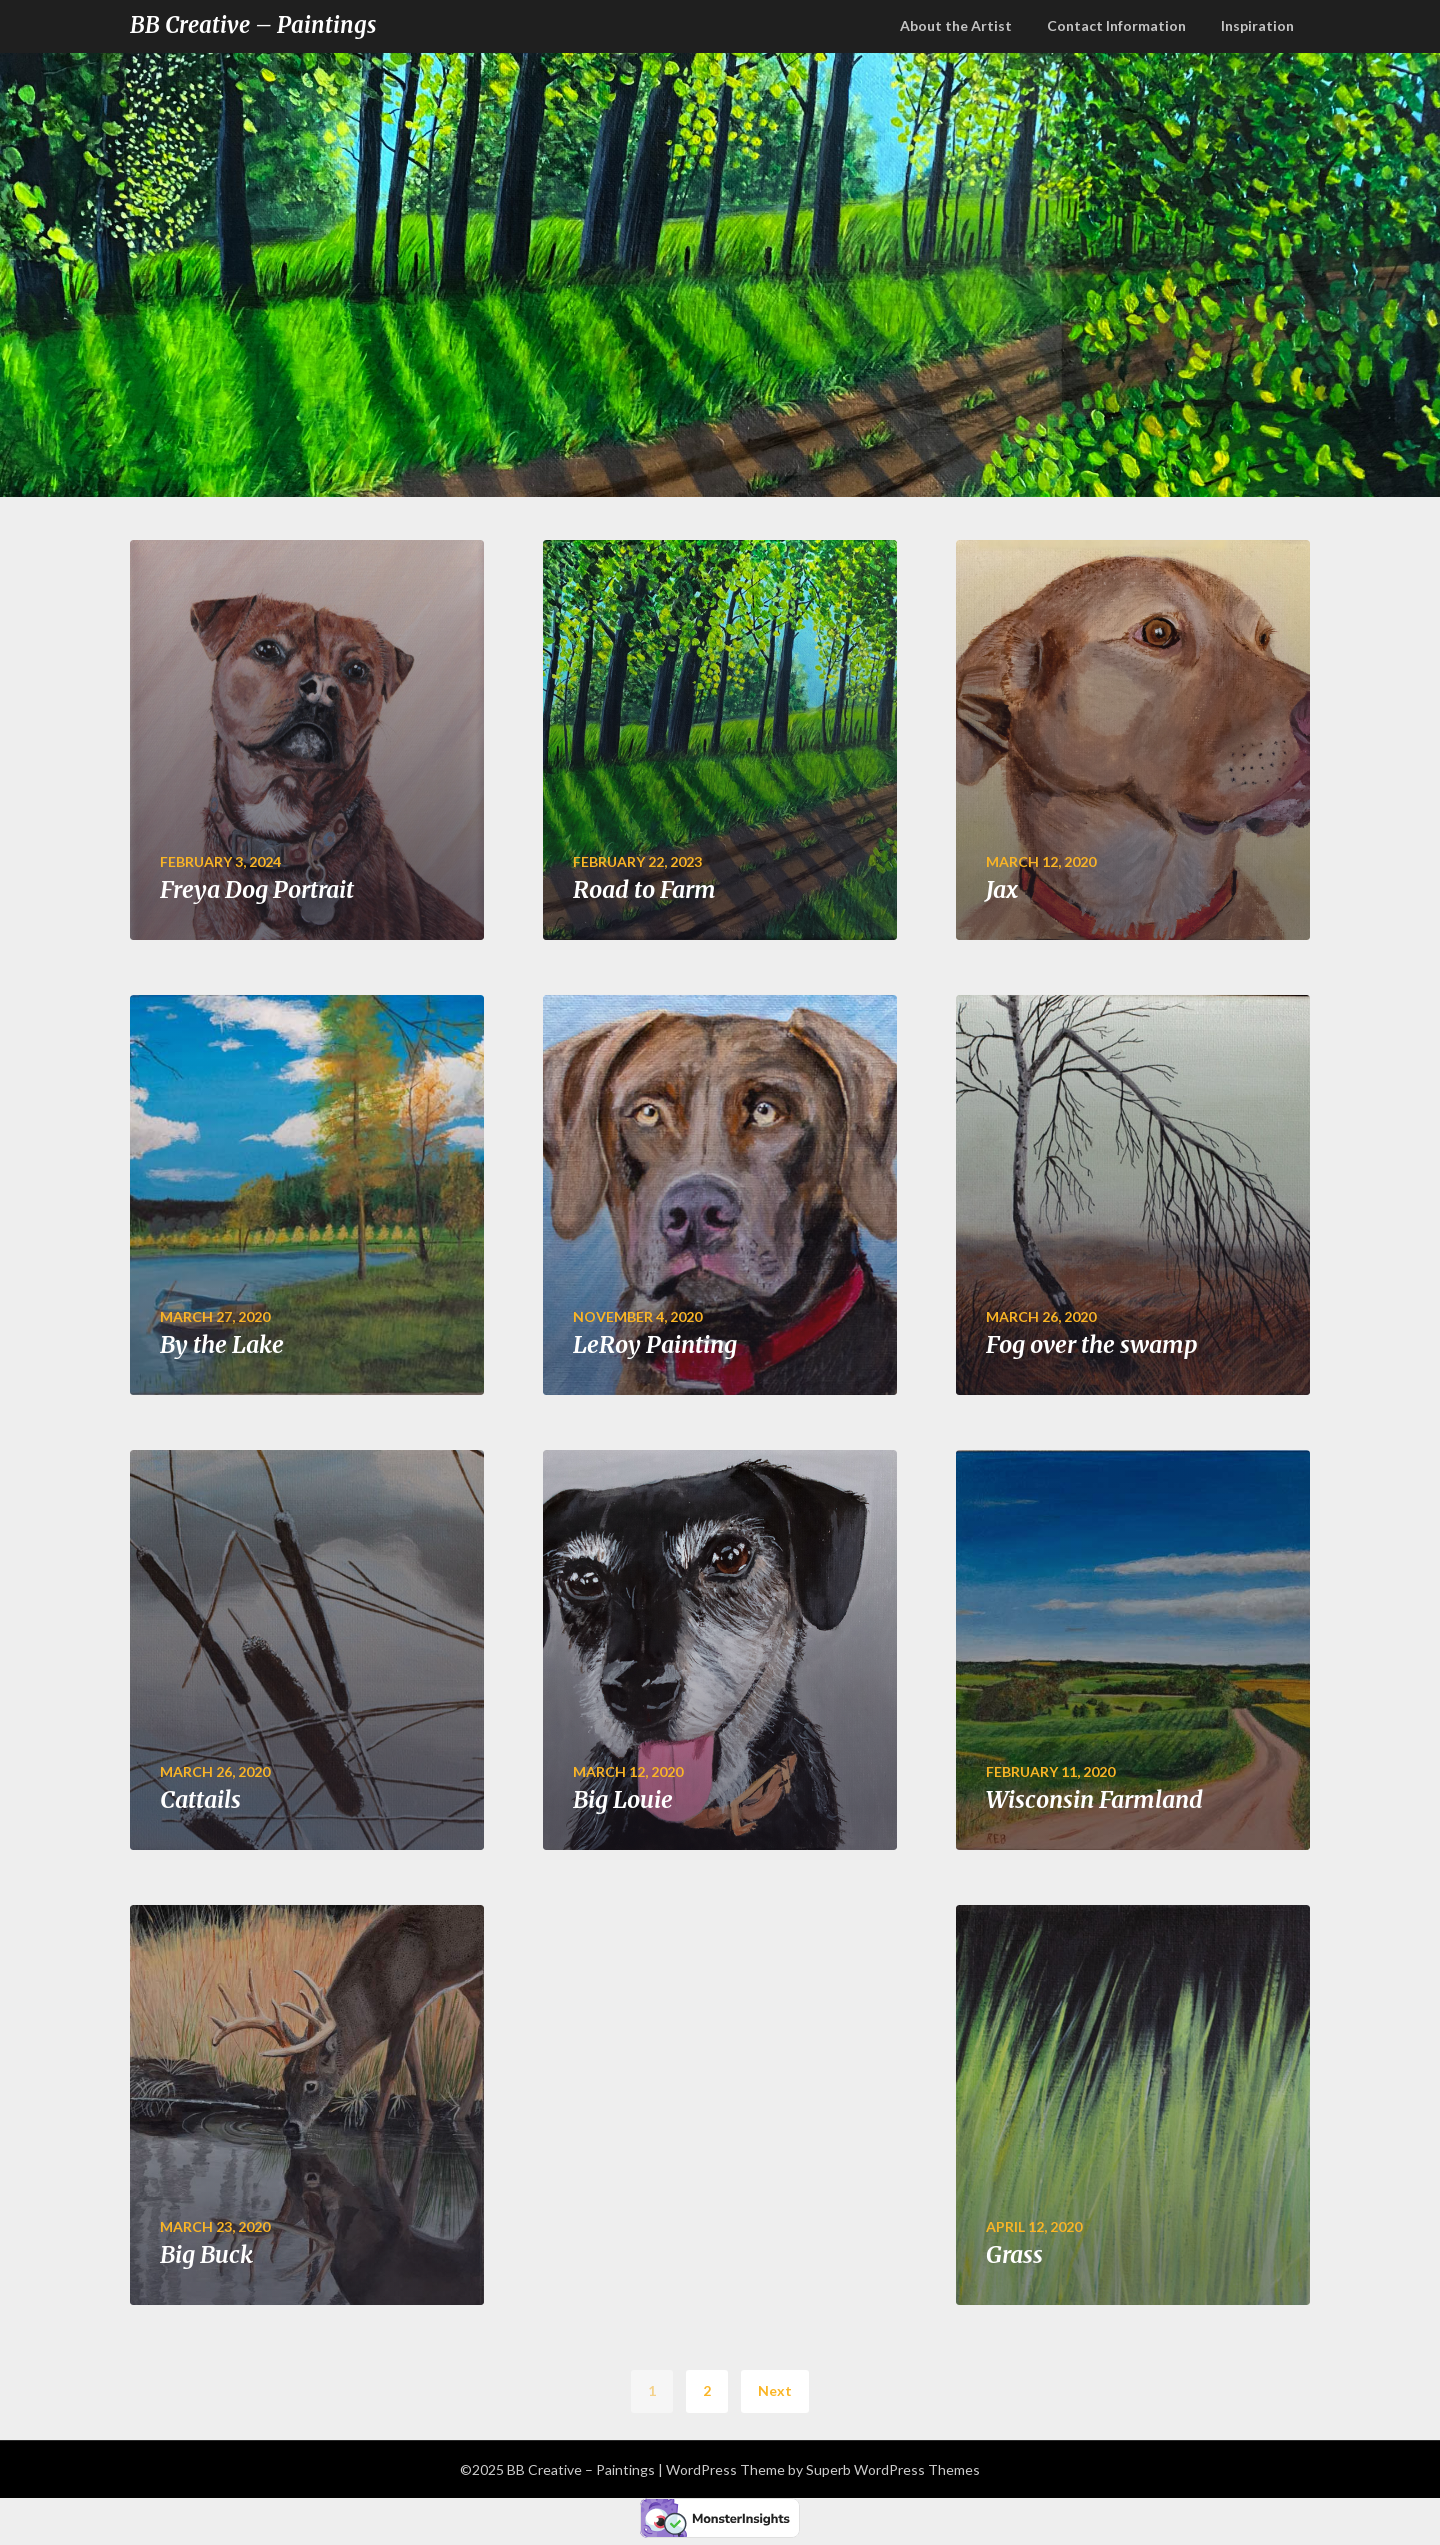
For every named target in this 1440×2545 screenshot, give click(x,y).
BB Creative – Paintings (253, 25)
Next (775, 2390)
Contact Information (1116, 25)
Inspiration (1257, 25)
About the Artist (956, 25)
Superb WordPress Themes (893, 2469)
